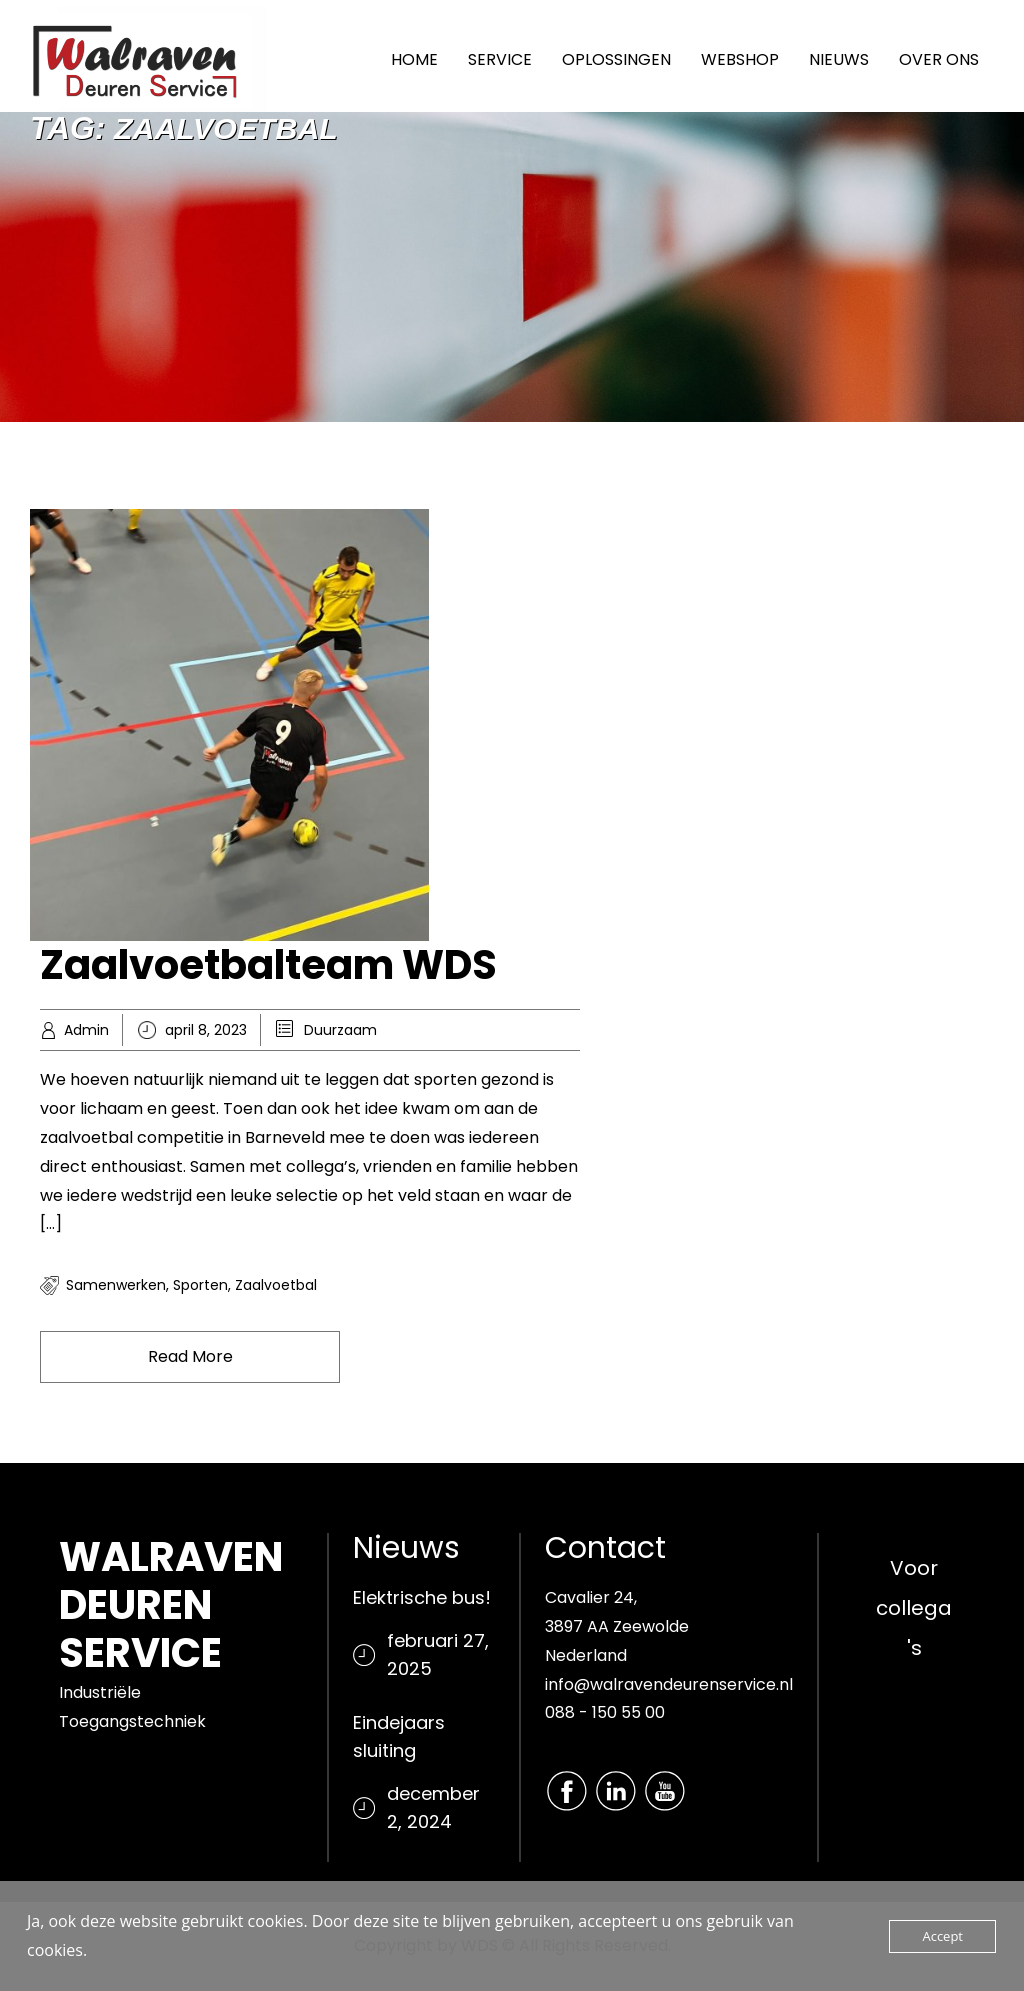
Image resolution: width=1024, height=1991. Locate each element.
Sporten (200, 1285)
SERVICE (500, 59)
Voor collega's (914, 1608)
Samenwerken (116, 1285)
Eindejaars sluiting (399, 1736)
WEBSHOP (740, 59)
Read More (190, 1356)
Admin (86, 1030)
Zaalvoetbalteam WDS (268, 965)
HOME (414, 59)
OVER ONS (939, 59)
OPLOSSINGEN (616, 59)
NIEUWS (839, 59)
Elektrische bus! (422, 1597)
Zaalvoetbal (276, 1285)
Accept (942, 1936)
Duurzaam (340, 1030)
